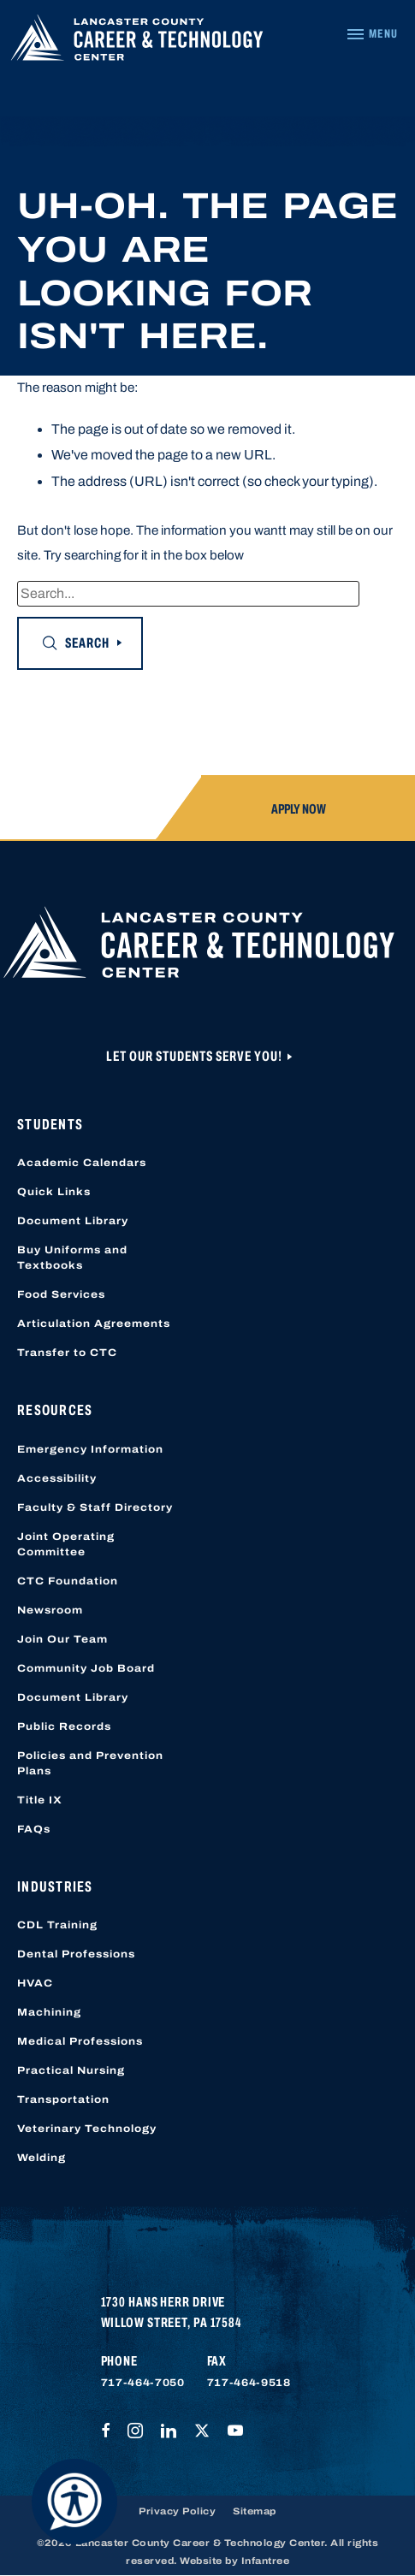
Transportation (63, 2099)
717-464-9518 (249, 2383)
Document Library (72, 1221)
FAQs (33, 1829)
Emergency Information (90, 1449)
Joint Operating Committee (66, 1544)
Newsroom (50, 1610)
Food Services (61, 1294)
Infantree (265, 2560)
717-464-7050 (143, 2383)
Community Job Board (86, 1668)
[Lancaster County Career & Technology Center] (137, 42)
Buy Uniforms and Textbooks (72, 1257)
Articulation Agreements (93, 1323)
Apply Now (298, 809)
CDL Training (57, 1925)
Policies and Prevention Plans (90, 1763)
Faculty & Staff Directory (95, 1507)
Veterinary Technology (87, 2129)
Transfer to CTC (67, 1353)
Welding (41, 2158)
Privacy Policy (177, 2511)
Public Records (64, 1726)
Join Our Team (62, 1639)
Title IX (39, 1800)
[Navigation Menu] (372, 34)
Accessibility (57, 1478)
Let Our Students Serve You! (195, 1056)
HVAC (35, 1983)
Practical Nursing (71, 2070)
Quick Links (54, 1192)
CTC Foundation (67, 1581)
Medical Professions (80, 2041)
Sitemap (254, 2511)
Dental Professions (76, 1954)
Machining (49, 2012)
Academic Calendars (81, 1163)
